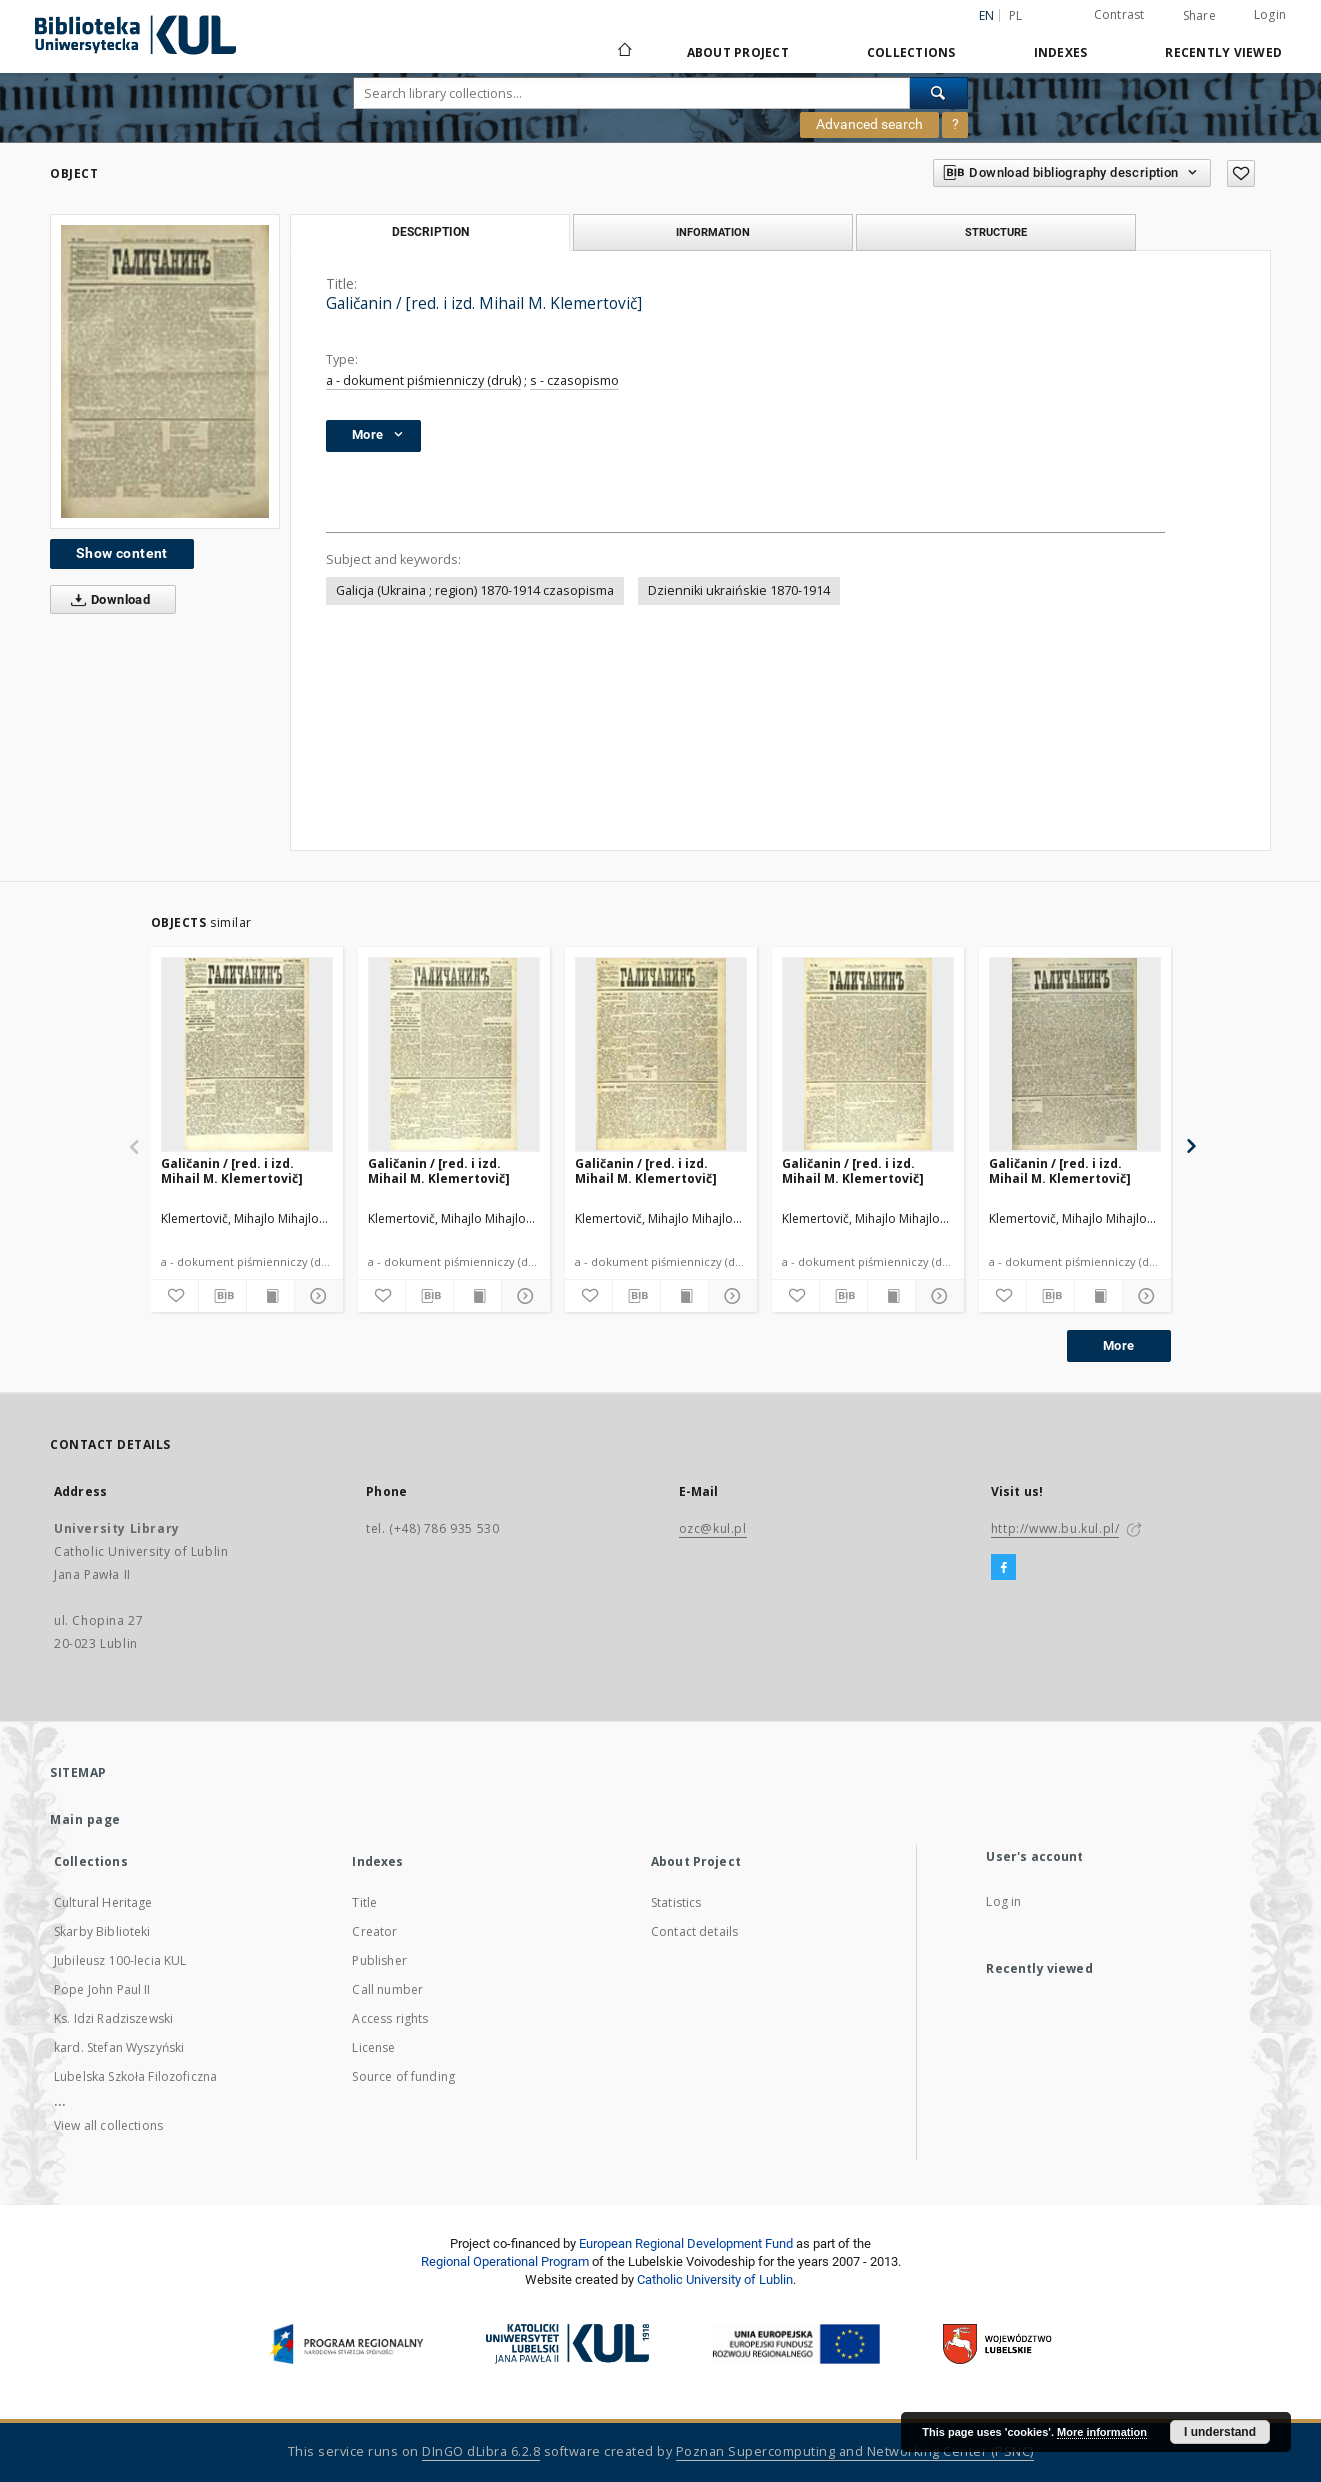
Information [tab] (713, 232)
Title (364, 1902)
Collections (911, 52)
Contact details (694, 1931)
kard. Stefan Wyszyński (119, 2047)
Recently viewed (1223, 52)
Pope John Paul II (102, 1989)
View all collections (108, 2125)
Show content (122, 553)
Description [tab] (430, 232)
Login (1270, 14)
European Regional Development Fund (686, 2243)
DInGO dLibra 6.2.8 (481, 2451)
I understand (1220, 2432)
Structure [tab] (996, 232)
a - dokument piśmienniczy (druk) (423, 380)
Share (1199, 16)
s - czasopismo (574, 380)
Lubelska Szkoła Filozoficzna (135, 2076)
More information (1102, 2432)
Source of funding (403, 2076)
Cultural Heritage (103, 1902)
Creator (374, 1931)
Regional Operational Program (505, 2261)
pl (1016, 15)
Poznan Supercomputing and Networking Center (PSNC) (855, 2451)
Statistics (676, 1902)
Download (106, 600)
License (373, 2047)
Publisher (379, 1960)
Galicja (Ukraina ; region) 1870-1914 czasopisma (475, 590)
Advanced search (869, 124)
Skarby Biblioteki (102, 1931)
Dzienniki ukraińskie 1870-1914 (739, 590)
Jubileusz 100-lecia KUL (120, 1960)
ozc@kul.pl (713, 1528)
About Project (738, 52)
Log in (1003, 1901)
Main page (85, 1819)
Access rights (390, 2018)
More (1119, 1345)
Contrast (1119, 14)
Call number (387, 1989)
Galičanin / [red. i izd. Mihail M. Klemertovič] (232, 1170)
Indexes (1061, 52)
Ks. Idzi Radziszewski (113, 2018)
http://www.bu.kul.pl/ (1055, 1528)
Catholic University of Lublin (715, 2279)
